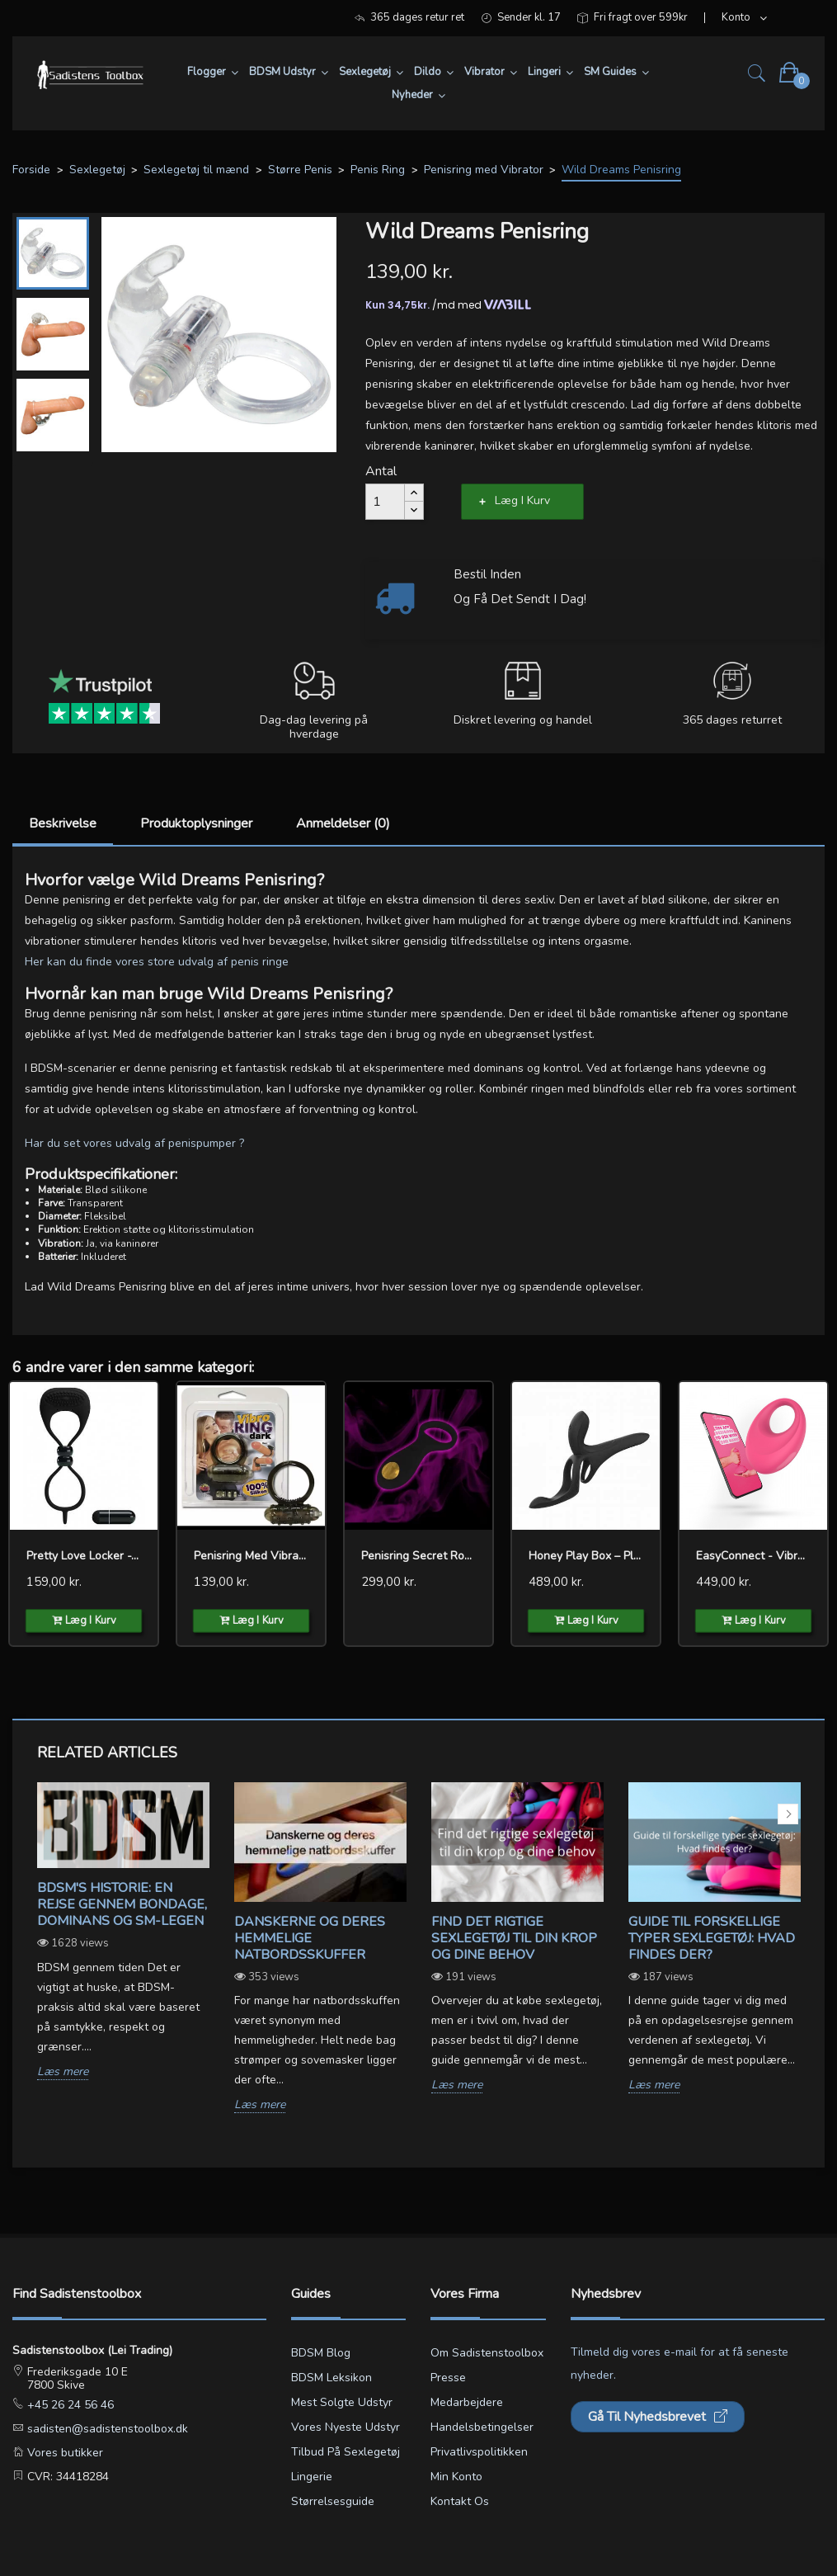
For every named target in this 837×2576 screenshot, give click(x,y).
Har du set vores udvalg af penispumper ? (134, 1143)
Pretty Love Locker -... (82, 1556)
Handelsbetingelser (482, 2427)
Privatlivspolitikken (479, 2452)
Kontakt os (459, 2501)
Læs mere (62, 2072)
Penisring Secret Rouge (418, 1556)
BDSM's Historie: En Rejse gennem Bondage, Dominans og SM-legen (122, 1904)
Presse (448, 2377)
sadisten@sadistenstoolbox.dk (106, 2429)
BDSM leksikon (331, 2377)
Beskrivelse (62, 823)
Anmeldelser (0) (343, 823)
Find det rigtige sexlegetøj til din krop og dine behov (514, 1938)
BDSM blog (320, 2353)
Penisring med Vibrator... (251, 1556)
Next (788, 1814)
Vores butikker (63, 2452)
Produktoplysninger (196, 823)
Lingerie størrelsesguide (332, 2489)
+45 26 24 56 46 (69, 2405)
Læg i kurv (522, 500)
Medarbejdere (466, 2402)
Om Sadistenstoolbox (486, 2353)
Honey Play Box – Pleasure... (586, 1556)
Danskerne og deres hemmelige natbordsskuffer (309, 1938)
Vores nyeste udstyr (345, 2427)
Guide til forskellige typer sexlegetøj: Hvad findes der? (711, 1938)
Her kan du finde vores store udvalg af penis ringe (157, 962)
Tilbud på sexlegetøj (345, 2452)
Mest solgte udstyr (342, 2402)
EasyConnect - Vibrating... (753, 1556)
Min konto (456, 2476)
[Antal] (385, 502)
